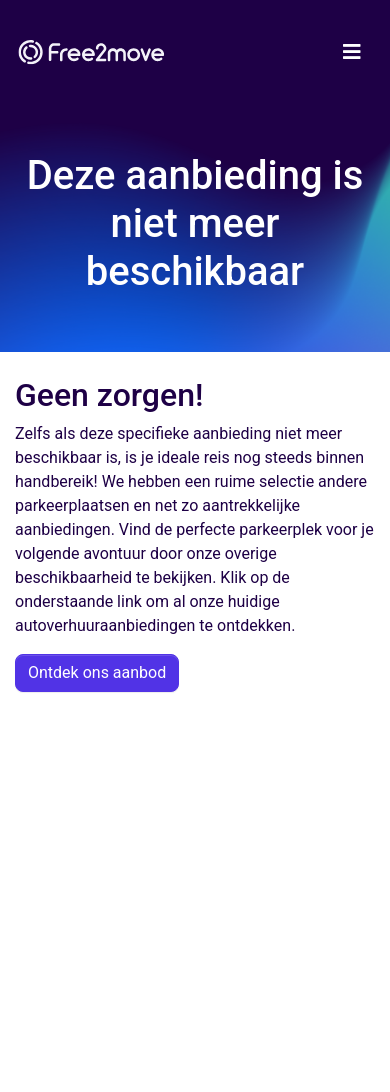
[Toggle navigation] (352, 52)
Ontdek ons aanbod (97, 672)
